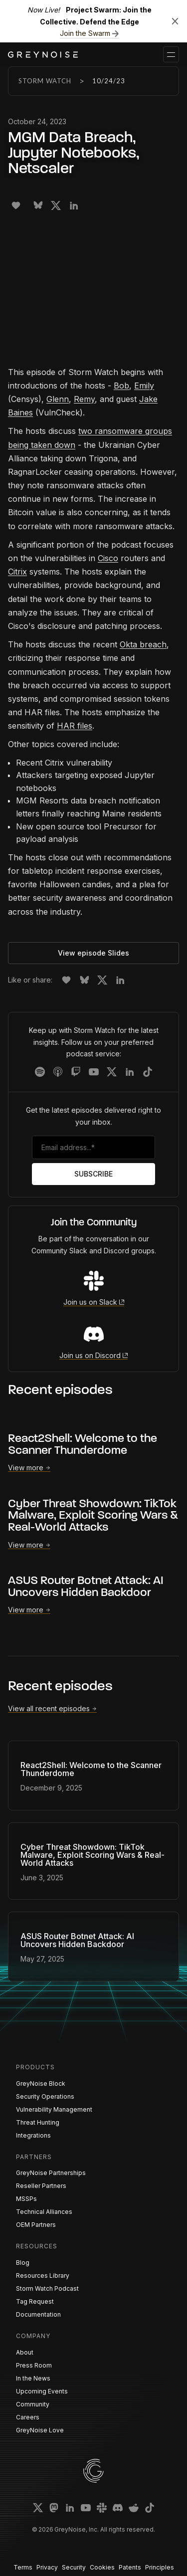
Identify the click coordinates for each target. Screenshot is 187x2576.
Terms (22, 2567)
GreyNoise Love (40, 2430)
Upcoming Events (42, 2391)
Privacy (47, 2567)
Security (74, 2567)
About (24, 2352)
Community (32, 2404)
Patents (130, 2567)
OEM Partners (36, 2224)
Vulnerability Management (54, 2109)
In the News (33, 2378)
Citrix (17, 572)
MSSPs (26, 2198)
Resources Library (42, 2275)
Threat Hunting (37, 2122)
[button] (171, 54)
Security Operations (45, 2096)
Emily (144, 386)
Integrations (33, 2135)
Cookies (102, 2567)
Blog (22, 2262)
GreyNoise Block (40, 2083)
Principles (159, 2567)
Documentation (38, 2314)
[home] (43, 54)
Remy (84, 399)
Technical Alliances (44, 2211)
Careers (27, 2417)
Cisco (108, 558)
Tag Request (35, 2301)
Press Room (34, 2365)
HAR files (74, 726)
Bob (121, 386)
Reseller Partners (41, 2185)
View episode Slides (93, 953)
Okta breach (143, 644)
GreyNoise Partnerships (51, 2173)
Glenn (57, 399)
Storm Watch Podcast (47, 2288)
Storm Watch (44, 81)
